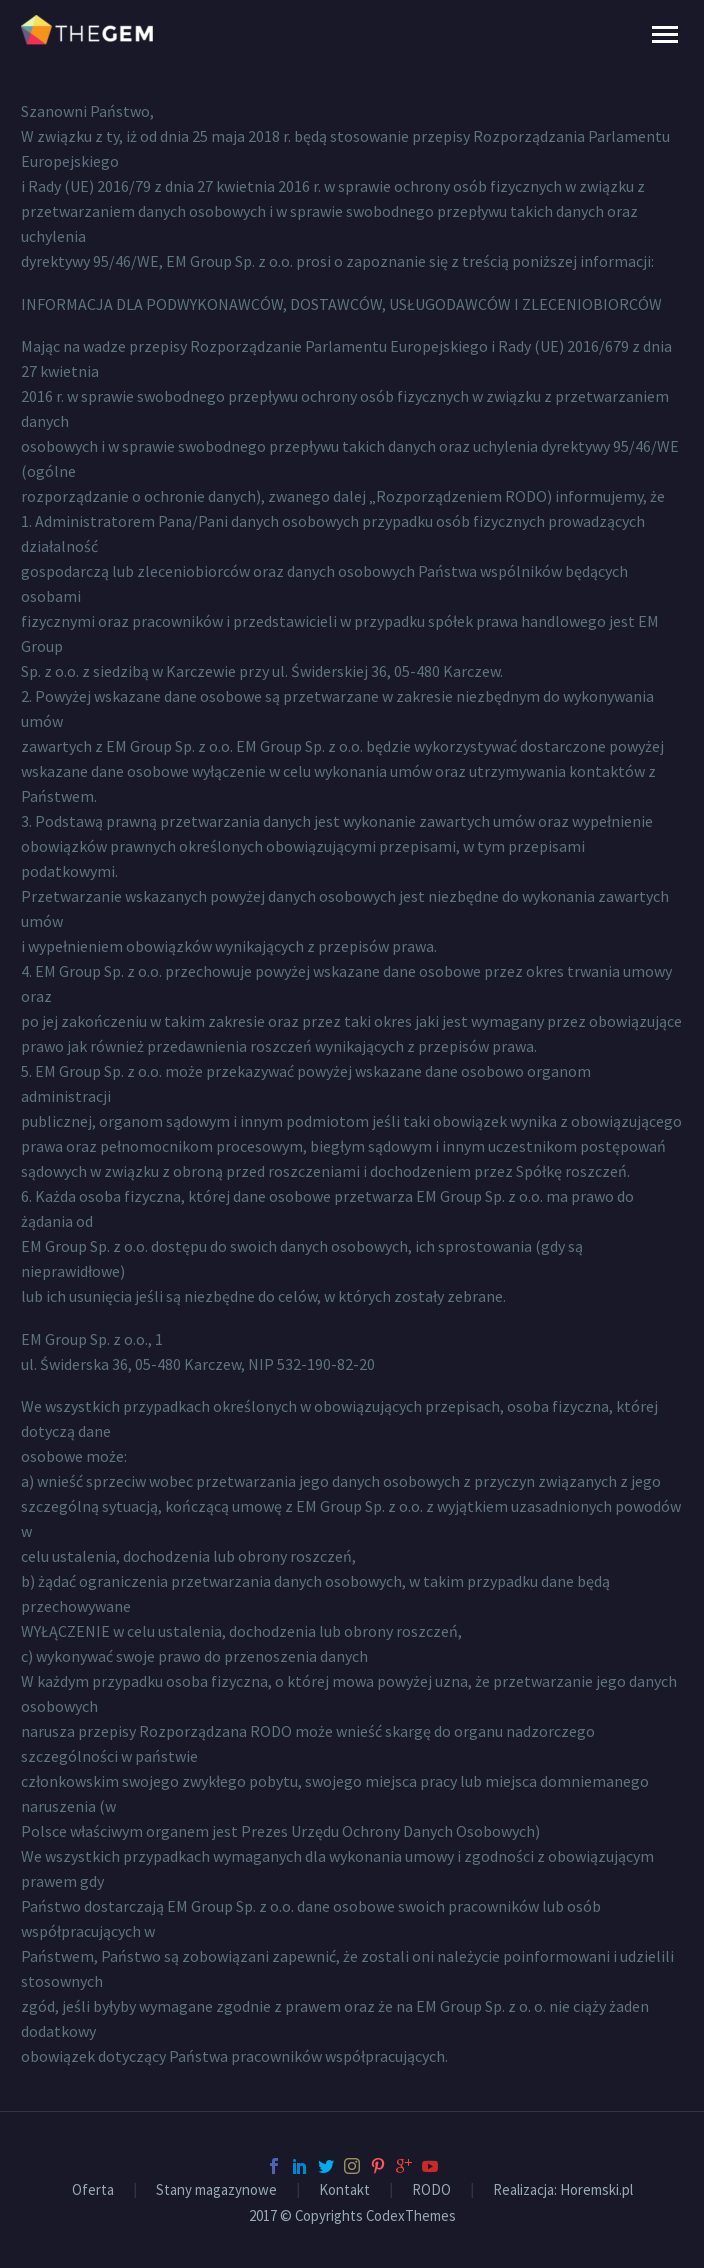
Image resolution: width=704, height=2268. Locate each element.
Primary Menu (665, 34)
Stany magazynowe (216, 2190)
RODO (431, 2190)
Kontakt (344, 2190)
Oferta (93, 2190)
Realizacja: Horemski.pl (563, 2190)
